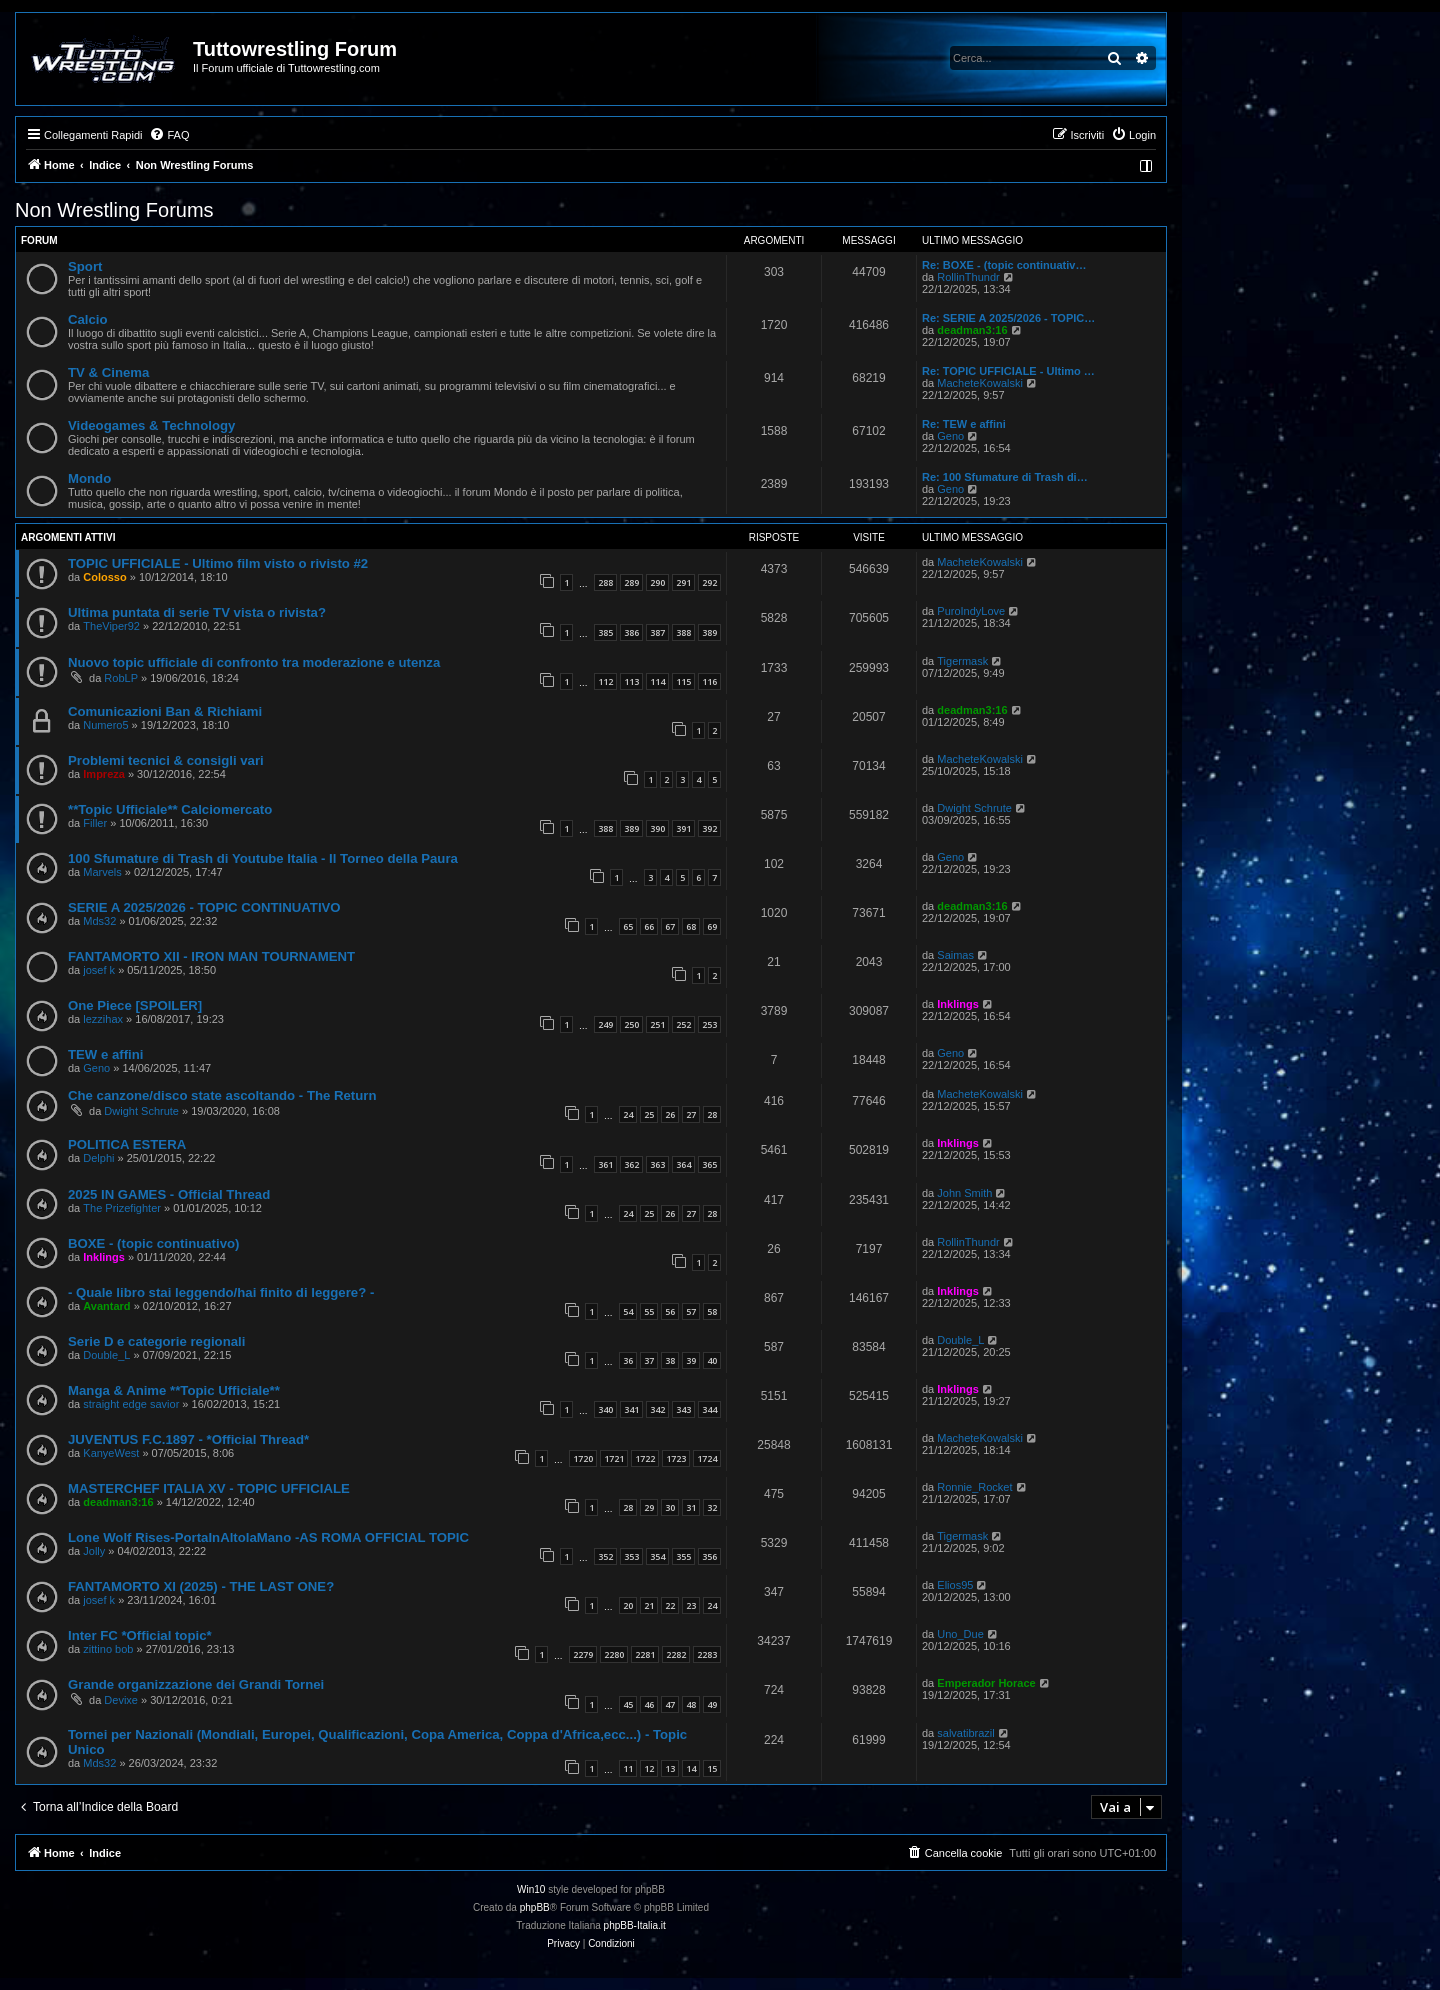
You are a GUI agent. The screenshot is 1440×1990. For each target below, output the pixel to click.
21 (649, 1605)
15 (712, 1768)
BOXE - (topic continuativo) (153, 1243)
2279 (583, 1654)
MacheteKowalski (980, 383)
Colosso (104, 577)
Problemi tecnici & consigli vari (166, 760)
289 (631, 582)
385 (605, 632)
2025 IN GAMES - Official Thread (169, 1194)
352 (605, 1556)
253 (709, 1024)
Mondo (89, 478)
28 (712, 1114)
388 (683, 632)
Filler (95, 823)
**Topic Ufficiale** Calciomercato (170, 809)
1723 (676, 1458)
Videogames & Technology (151, 425)
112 (605, 681)
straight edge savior (131, 1404)
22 (670, 1605)
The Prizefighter (122, 1208)
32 (712, 1507)
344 (709, 1409)
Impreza (104, 774)
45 (628, 1704)
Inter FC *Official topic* (140, 1635)
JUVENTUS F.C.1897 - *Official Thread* (188, 1439)
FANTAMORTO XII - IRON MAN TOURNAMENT (211, 956)
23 (691, 1605)
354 (657, 1556)
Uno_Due (960, 1634)
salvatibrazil (965, 1733)
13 (670, 1768)
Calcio (88, 319)
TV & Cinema (108, 372)
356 (709, 1556)
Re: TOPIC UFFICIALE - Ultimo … (1008, 371)
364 (683, 1164)
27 (691, 1114)
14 (691, 1768)
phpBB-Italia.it (635, 1925)
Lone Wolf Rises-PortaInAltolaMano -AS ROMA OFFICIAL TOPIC (268, 1537)
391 (683, 828)
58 (712, 1311)
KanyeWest (111, 1453)
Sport (85, 266)
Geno (950, 436)
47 (670, 1704)
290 (657, 582)
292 (709, 582)
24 (628, 1114)
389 (709, 632)
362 (631, 1164)
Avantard (106, 1306)
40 (712, 1360)
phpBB (535, 1907)
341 (631, 1409)
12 (649, 1768)
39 (691, 1360)
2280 (614, 1654)
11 (628, 1768)
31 (691, 1507)
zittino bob (108, 1649)
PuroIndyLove (971, 611)
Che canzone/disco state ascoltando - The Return (222, 1095)
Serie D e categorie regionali (156, 1341)
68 (691, 926)
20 (628, 1605)
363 (657, 1164)
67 (670, 926)
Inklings (958, 1004)
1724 (707, 1458)
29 (649, 1507)
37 (649, 1360)
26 (670, 1114)
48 (691, 1704)
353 (631, 1556)
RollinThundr (968, 277)
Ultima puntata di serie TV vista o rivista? (197, 612)
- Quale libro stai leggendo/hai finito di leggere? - (221, 1292)
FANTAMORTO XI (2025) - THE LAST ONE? (201, 1586)
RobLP (121, 678)
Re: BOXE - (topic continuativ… (1004, 265)
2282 (676, 1654)
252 (683, 1024)
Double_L (106, 1355)
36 (628, 1360)
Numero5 (105, 725)
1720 (583, 1458)
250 (631, 1024)
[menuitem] (169, 135)
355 (683, 1556)
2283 (707, 1654)
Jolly (94, 1551)
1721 (614, 1458)
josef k (99, 970)
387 (657, 632)
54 (628, 1311)
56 (670, 1311)
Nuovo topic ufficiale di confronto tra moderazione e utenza (254, 662)
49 (712, 1704)
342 (657, 1409)
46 (649, 1704)
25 (649, 1114)
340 (605, 1409)
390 (657, 828)
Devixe (121, 1700)
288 (605, 582)
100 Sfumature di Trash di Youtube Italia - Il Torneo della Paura (263, 858)
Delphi (98, 1158)
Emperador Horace (986, 1683)
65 (628, 926)
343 (683, 1409)
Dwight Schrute (974, 808)
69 (712, 926)
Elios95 (955, 1585)
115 (683, 681)
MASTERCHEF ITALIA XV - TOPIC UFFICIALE (209, 1488)
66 (649, 926)
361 (605, 1164)
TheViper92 (111, 626)
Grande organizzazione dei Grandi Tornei (196, 1684)
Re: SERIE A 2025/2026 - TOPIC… (1008, 318)
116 (709, 681)
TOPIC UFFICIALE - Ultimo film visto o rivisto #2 (218, 563)
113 (631, 681)
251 (657, 1024)
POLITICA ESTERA (127, 1144)
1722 (645, 1458)
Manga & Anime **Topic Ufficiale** (174, 1390)
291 (683, 582)
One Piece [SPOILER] (135, 1005)
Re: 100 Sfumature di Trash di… (1005, 477)
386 (631, 632)
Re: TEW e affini (964, 424)
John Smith (964, 1193)
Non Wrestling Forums (114, 210)
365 (709, 1164)
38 (670, 1360)
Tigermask (962, 661)
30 (670, 1507)
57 (691, 1311)
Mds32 (99, 921)
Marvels (102, 872)
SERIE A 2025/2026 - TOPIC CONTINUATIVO (204, 907)
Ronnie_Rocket (974, 1487)
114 (657, 681)
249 (605, 1024)
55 (649, 1311)
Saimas (955, 955)
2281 (645, 1654)
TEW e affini (105, 1054)
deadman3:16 (972, 330)
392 (709, 828)
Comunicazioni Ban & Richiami (165, 711)
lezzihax (103, 1019)
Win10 (531, 1889)
